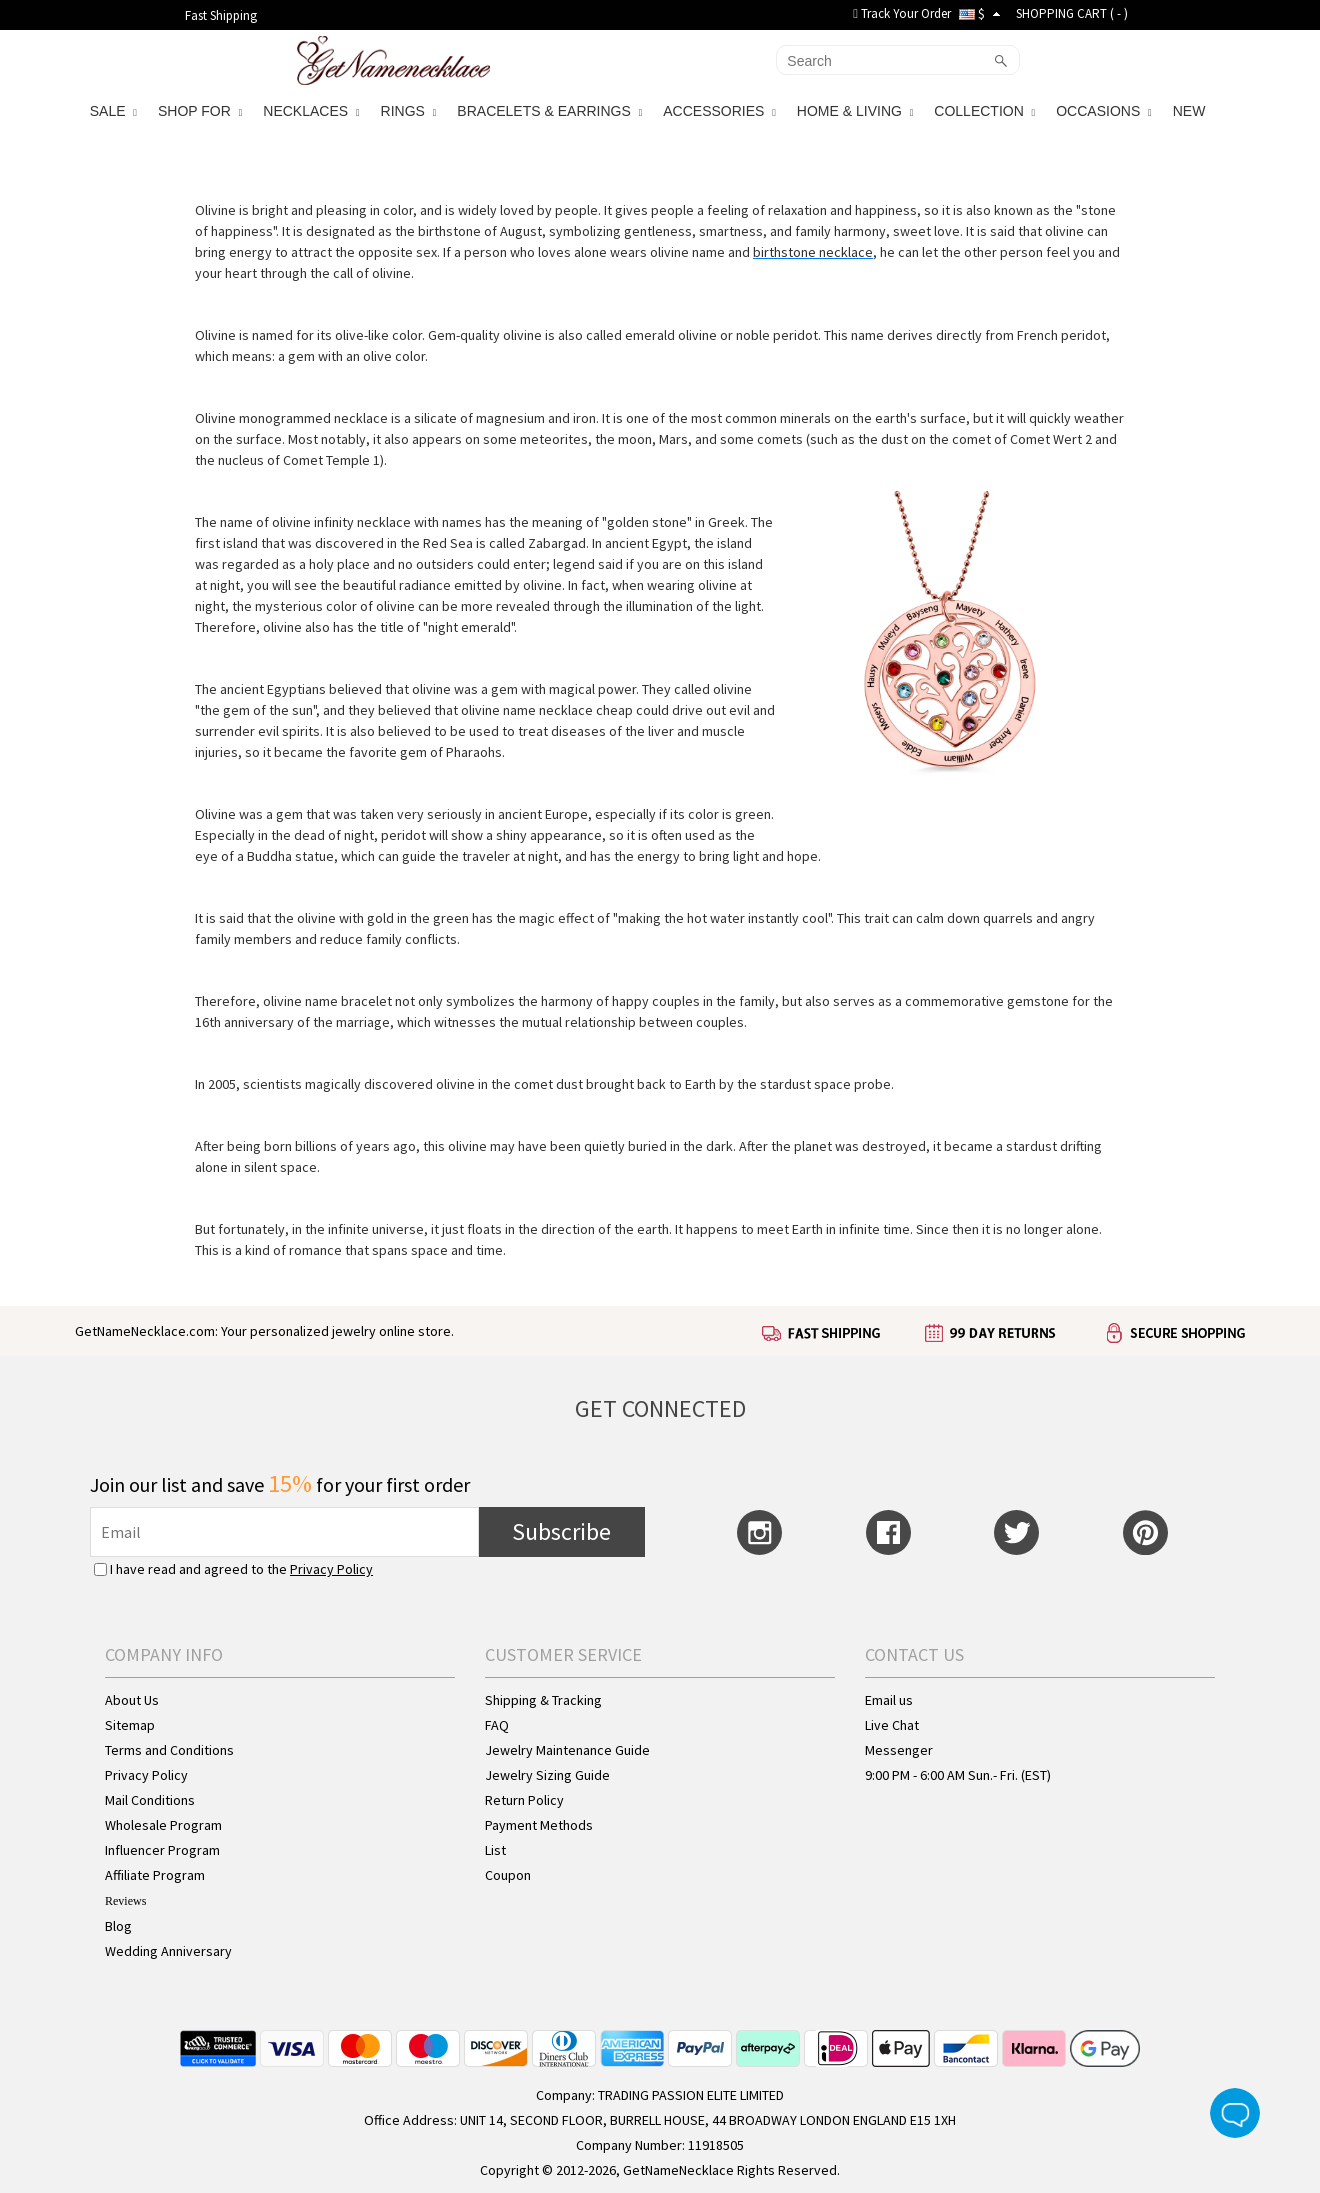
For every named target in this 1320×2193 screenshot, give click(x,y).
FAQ (497, 1725)
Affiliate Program (155, 1875)
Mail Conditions (150, 1800)
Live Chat (892, 1725)
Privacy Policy (331, 1569)
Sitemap (130, 1725)
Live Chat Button (1235, 2113)
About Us (132, 1700)
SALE (113, 111)
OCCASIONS (1103, 111)
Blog (118, 1926)
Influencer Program (162, 1850)
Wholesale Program (163, 1825)
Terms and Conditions (169, 1750)
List (495, 1850)
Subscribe (561, 1531)
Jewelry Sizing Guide (547, 1775)
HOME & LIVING (855, 111)
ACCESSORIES (719, 111)
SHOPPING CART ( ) (1072, 13)
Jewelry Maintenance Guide (567, 1750)
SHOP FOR (200, 111)
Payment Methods (539, 1825)
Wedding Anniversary (168, 1951)
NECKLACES (311, 111)
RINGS (409, 111)
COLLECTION (984, 111)
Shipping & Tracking (543, 1700)
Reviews (125, 1901)
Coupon (508, 1875)
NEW (1191, 111)
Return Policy (524, 1800)
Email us (889, 1700)
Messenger (899, 1750)
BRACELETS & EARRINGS (549, 111)
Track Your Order (902, 13)
